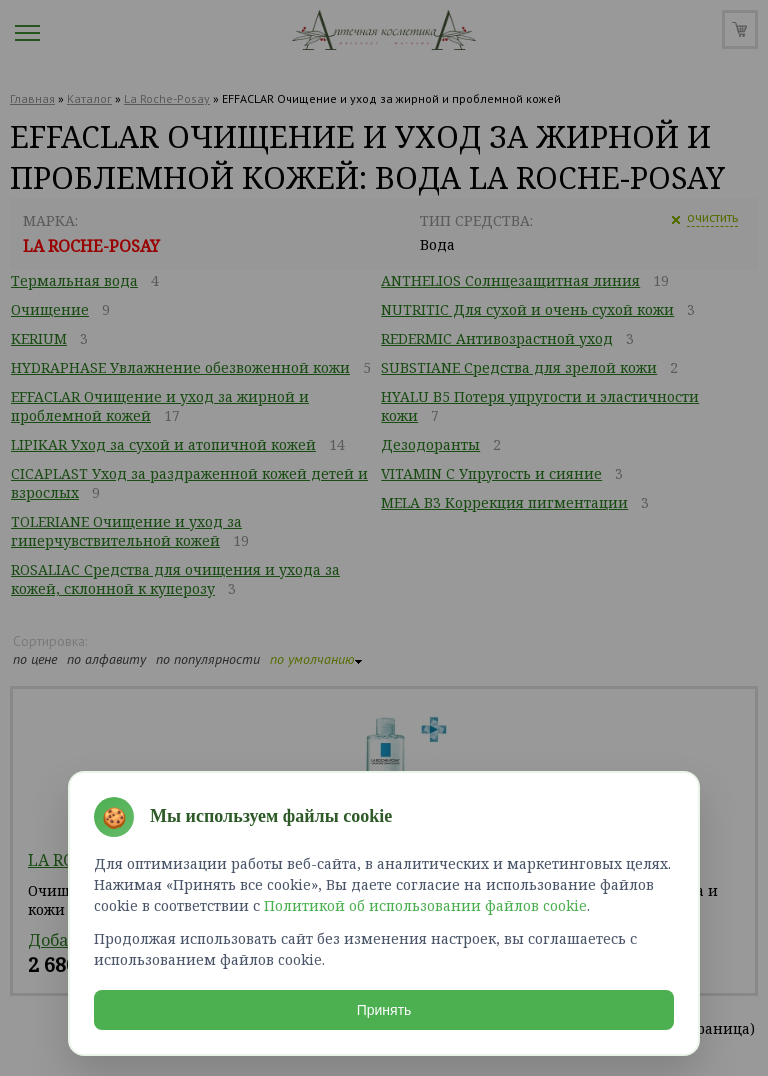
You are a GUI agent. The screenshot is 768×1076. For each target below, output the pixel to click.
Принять (384, 1010)
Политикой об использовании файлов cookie (425, 905)
